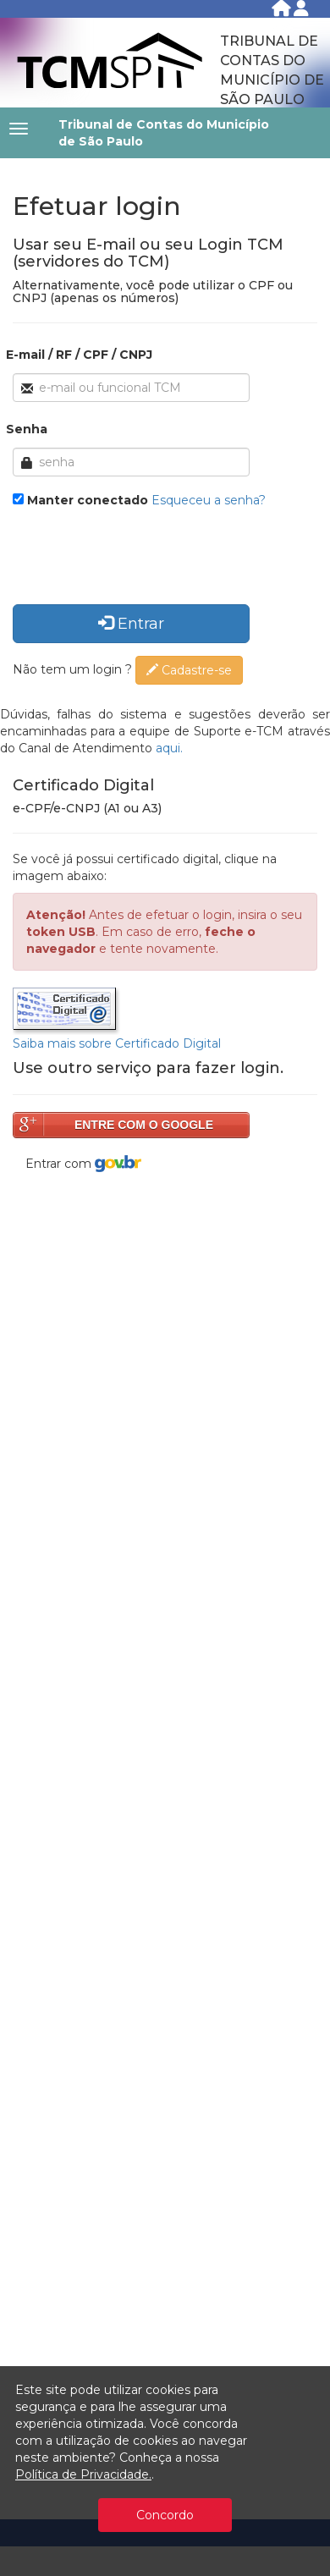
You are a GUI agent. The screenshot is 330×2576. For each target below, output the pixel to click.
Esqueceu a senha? (208, 500)
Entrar (131, 623)
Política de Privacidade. (83, 2474)
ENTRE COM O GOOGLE (143, 1124)
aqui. (169, 748)
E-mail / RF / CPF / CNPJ (79, 354)
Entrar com (83, 1163)
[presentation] (141, 559)
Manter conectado (87, 500)
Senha (26, 429)
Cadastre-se (189, 670)
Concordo (165, 2515)
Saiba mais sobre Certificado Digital (117, 1043)
